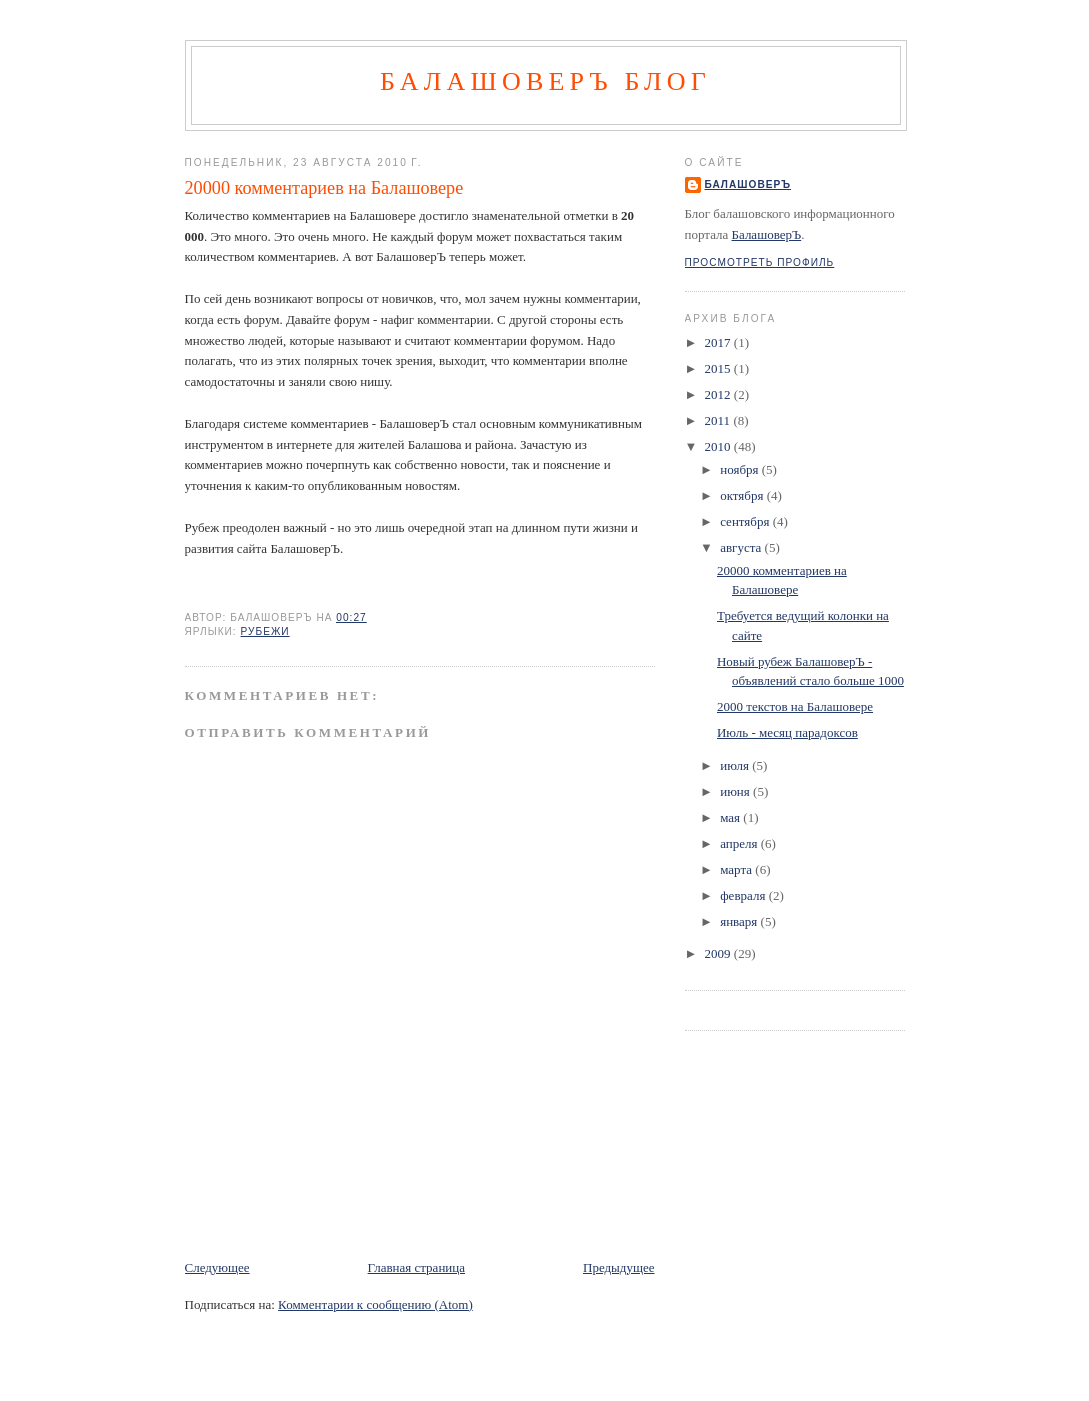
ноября (741, 469)
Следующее (217, 1267)
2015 (719, 368)
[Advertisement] (419, 1213)
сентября (746, 521)
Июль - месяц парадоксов (787, 732)
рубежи (265, 631)
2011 (719, 420)
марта (737, 869)
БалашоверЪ (748, 184)
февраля (744, 895)
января (740, 921)
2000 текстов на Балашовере (795, 706)
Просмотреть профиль (760, 262)
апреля (740, 843)
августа (742, 547)
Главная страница (416, 1267)
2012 (719, 394)
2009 (719, 953)
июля (736, 765)
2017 (719, 342)
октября (743, 495)
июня (736, 791)
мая (731, 817)
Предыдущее (619, 1267)
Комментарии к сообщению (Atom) (375, 1304)
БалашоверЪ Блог (545, 81)
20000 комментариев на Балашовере (324, 188)
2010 (719, 446)
